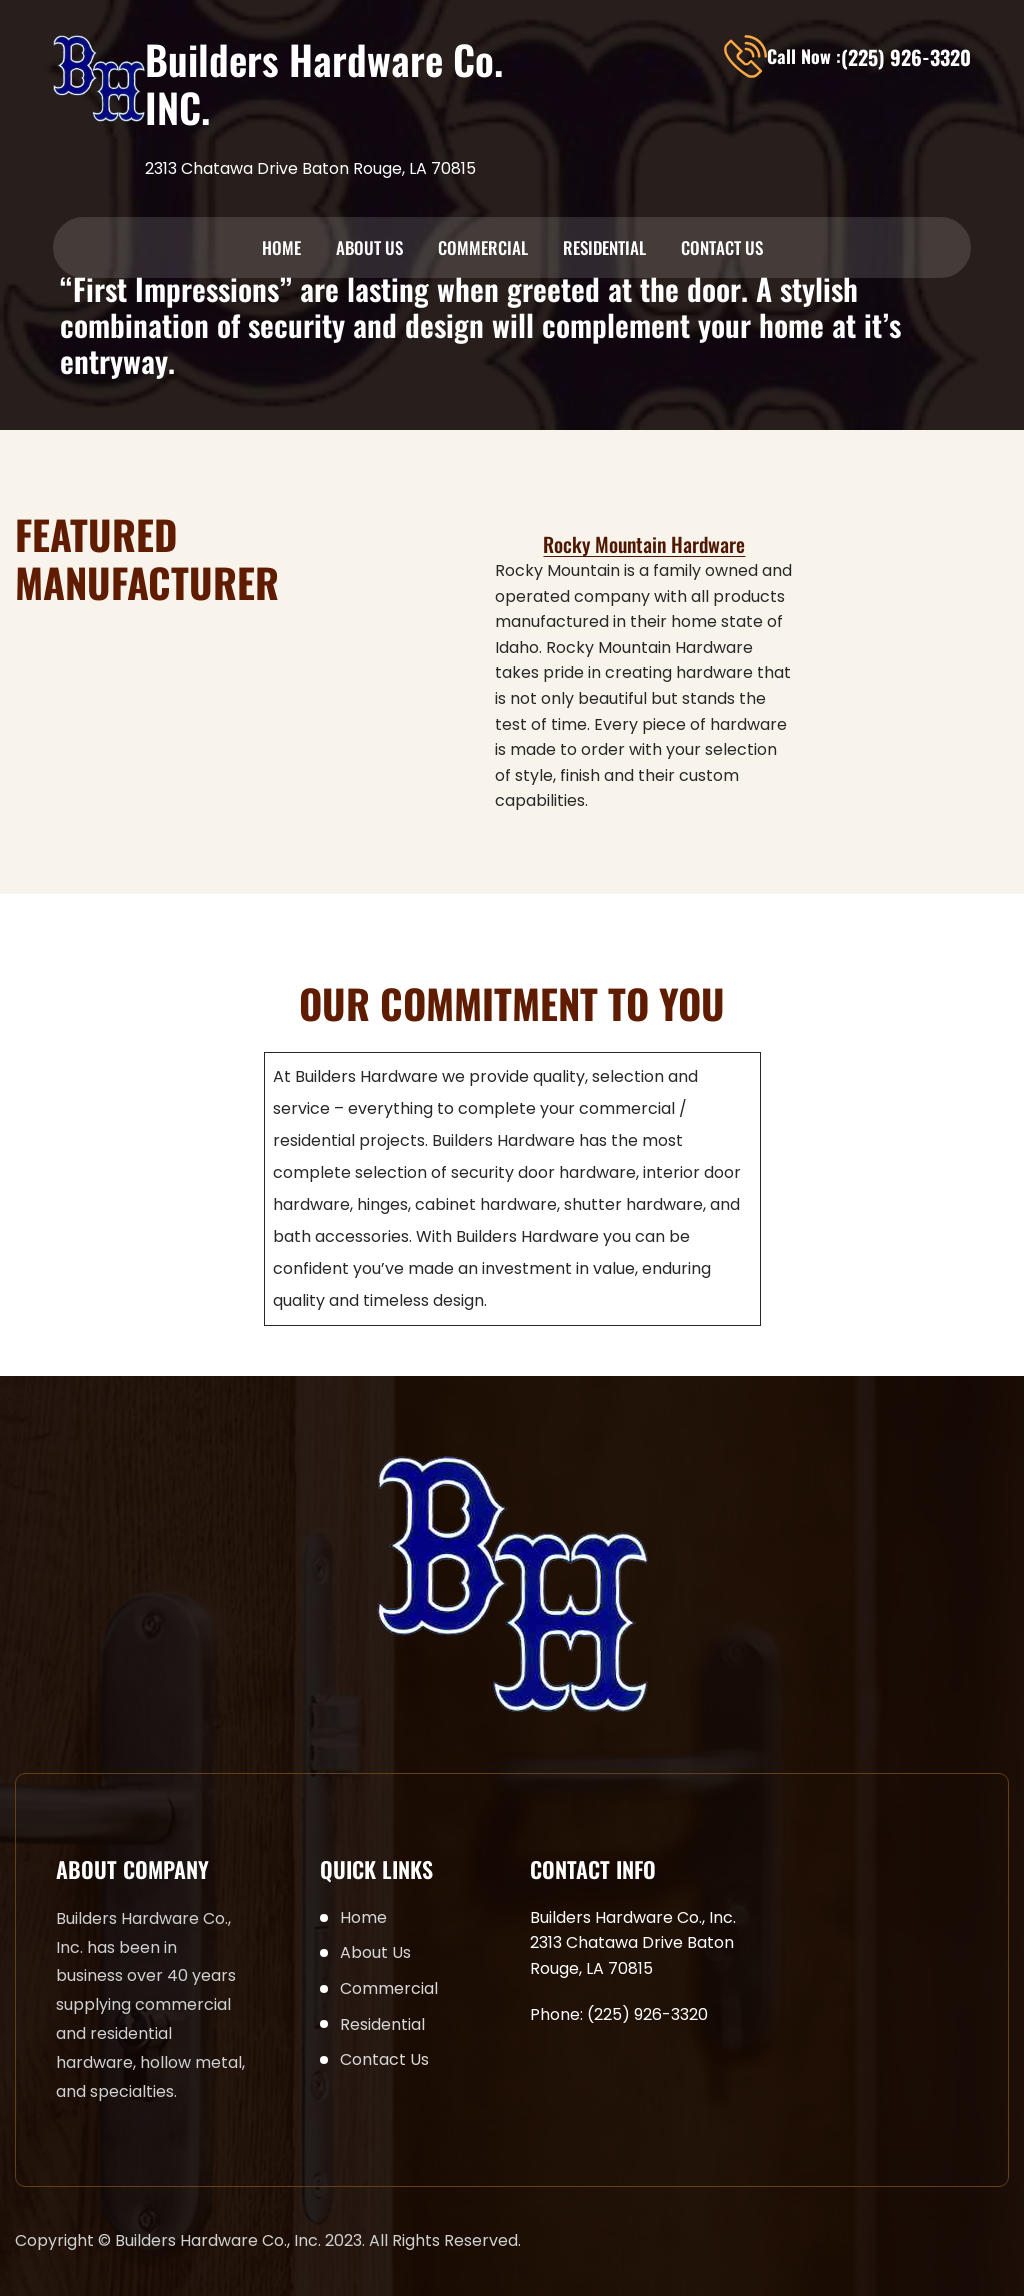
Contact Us (722, 247)
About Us (369, 247)
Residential (604, 247)
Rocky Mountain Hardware (644, 544)
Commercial (483, 247)
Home (281, 247)
